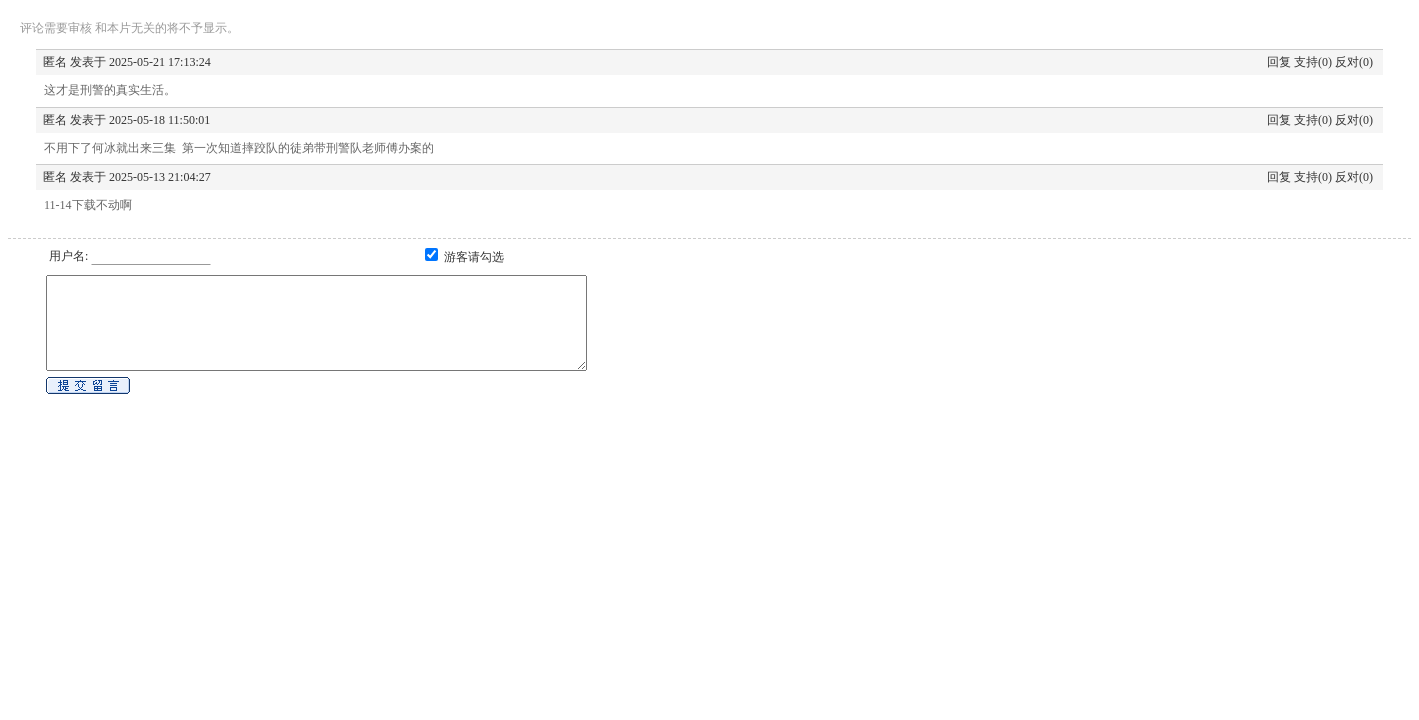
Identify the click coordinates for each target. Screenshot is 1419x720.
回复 (1279, 62)
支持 (1306, 62)
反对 (1347, 62)
